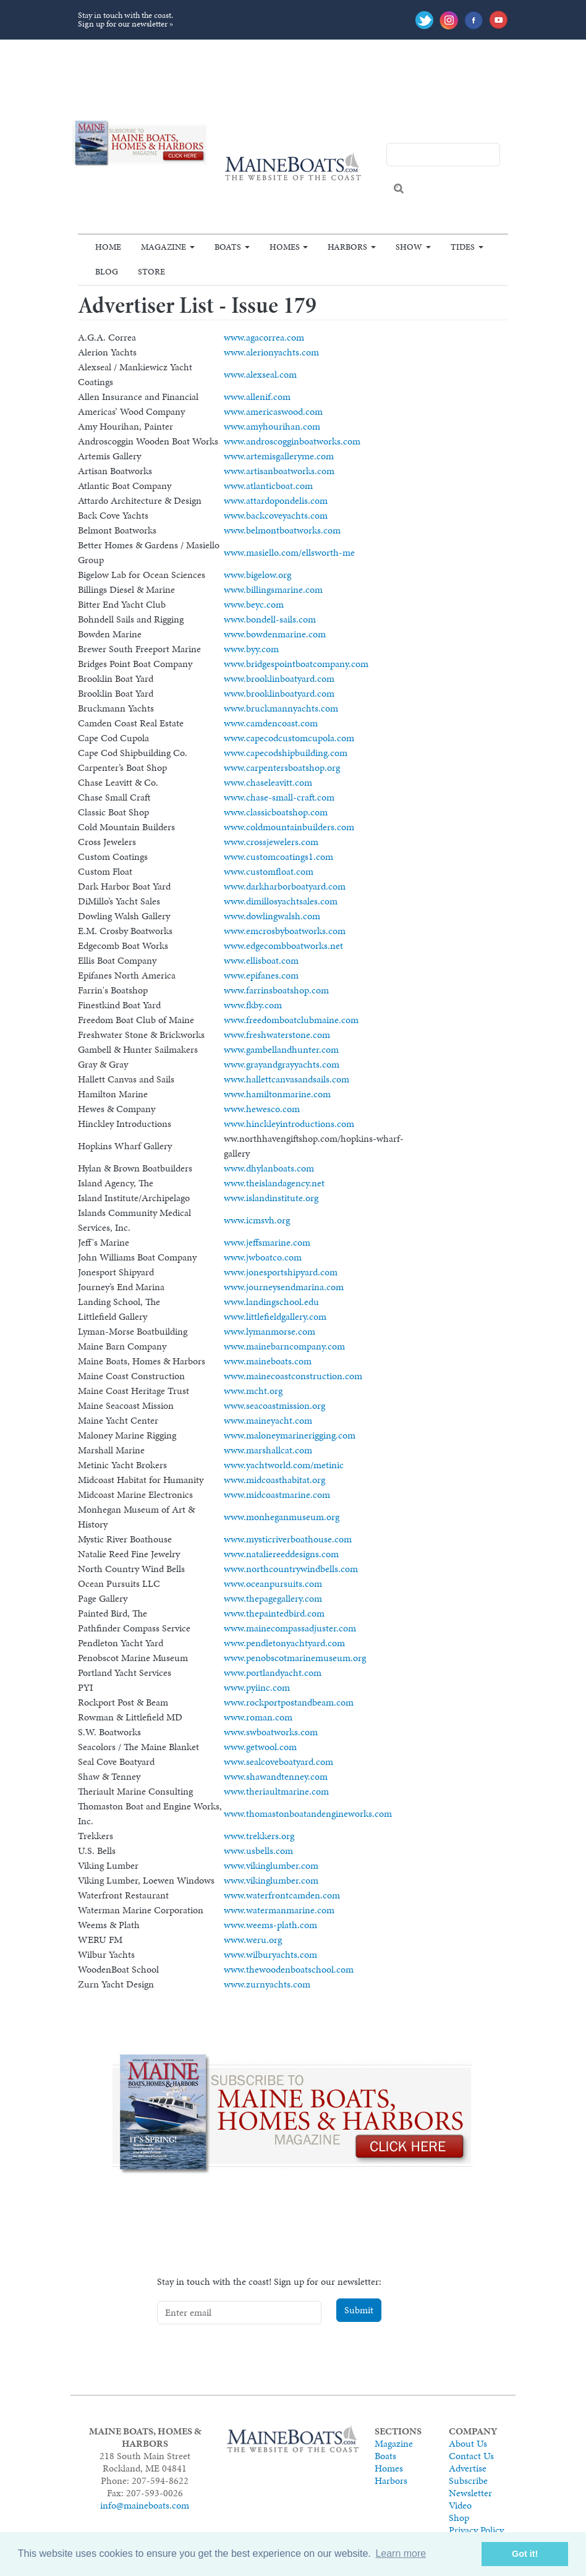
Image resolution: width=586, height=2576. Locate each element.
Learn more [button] (400, 2553)
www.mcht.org (253, 1391)
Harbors (347, 246)
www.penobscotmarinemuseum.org (295, 1658)
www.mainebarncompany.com (284, 1346)
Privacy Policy (476, 2530)
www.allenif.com (257, 396)
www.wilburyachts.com (270, 1954)
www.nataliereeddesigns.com (281, 1554)
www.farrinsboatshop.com (276, 990)
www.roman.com (258, 1717)
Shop (459, 2517)
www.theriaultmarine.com (276, 1791)
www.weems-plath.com (270, 1925)
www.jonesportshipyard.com (281, 1272)
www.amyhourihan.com (272, 426)
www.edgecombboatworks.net (283, 945)
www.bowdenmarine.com (275, 634)
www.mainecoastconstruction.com (293, 1376)
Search (398, 188)
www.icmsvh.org (257, 1220)
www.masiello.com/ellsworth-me (289, 552)
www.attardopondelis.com (276, 500)
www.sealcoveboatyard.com (278, 1761)
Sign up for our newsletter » (125, 24)
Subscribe (468, 2480)
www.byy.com (251, 649)
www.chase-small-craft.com (279, 797)
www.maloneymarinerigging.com (289, 1435)
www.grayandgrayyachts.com (281, 1064)
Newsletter (470, 2493)
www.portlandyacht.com (272, 1672)
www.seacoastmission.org (274, 1405)
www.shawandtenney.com (276, 1776)
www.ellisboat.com (261, 960)
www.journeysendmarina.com (284, 1287)
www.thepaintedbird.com (274, 1613)
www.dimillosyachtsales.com (281, 901)
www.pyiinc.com (257, 1687)
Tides (463, 246)
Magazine (163, 246)
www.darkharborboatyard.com (285, 886)
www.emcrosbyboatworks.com (285, 931)
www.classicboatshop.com (276, 812)
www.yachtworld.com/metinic (284, 1465)
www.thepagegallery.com (273, 1598)
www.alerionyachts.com (271, 352)
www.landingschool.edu (271, 1301)
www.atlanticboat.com (268, 485)
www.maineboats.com (268, 1361)
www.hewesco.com (262, 1109)
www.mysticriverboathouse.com (288, 1539)
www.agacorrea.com (264, 337)
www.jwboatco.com (263, 1257)
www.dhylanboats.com (269, 1168)
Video (460, 2505)
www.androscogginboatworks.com (292, 441)
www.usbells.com (258, 1850)
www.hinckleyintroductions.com (289, 1123)
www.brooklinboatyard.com (279, 678)
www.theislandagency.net (274, 1183)
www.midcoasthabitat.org (274, 1480)
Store (151, 271)
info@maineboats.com (144, 2505)
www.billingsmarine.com (273, 589)
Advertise (467, 2468)
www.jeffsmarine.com (267, 1242)
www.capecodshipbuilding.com (285, 753)
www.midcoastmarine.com (277, 1494)
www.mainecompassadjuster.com (290, 1628)
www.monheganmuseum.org (281, 1517)
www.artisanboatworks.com (279, 471)
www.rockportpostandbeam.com (289, 1702)
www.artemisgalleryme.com (279, 456)
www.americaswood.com (273, 411)
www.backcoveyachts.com (276, 515)
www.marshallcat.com (268, 1450)
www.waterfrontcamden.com (282, 1895)
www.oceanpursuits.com (273, 1583)
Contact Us (471, 2456)
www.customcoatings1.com (278, 856)
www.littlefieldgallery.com (275, 1316)
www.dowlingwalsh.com (272, 916)
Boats (227, 246)
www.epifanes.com (261, 975)
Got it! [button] (525, 2554)
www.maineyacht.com (268, 1420)
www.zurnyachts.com (267, 1984)
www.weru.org (253, 1939)
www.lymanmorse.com (269, 1331)
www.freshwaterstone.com (277, 1034)
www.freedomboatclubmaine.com (291, 1020)
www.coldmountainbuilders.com (289, 827)
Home (108, 246)
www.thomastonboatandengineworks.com (308, 1813)
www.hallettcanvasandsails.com (286, 1079)
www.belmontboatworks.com (282, 530)
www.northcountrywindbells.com (291, 1569)
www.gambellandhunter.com (281, 1049)
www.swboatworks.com (271, 1732)
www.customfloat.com (268, 871)
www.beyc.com (254, 604)
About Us (468, 2443)
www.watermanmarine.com (279, 1910)
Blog (106, 271)
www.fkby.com (253, 1005)
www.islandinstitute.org (271, 1198)
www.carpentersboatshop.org (282, 767)
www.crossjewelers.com (271, 842)
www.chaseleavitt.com (268, 782)
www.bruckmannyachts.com (281, 708)
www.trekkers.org (259, 1836)
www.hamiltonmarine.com (277, 1094)
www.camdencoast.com (271, 723)
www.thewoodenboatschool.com (289, 1969)
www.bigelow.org (257, 574)
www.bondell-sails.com (270, 619)
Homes (285, 246)
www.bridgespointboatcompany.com (296, 664)
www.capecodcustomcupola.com (289, 738)
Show (409, 246)
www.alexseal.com (260, 374)
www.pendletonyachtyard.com (284, 1643)
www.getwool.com (260, 1747)
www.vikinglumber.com (271, 1865)
